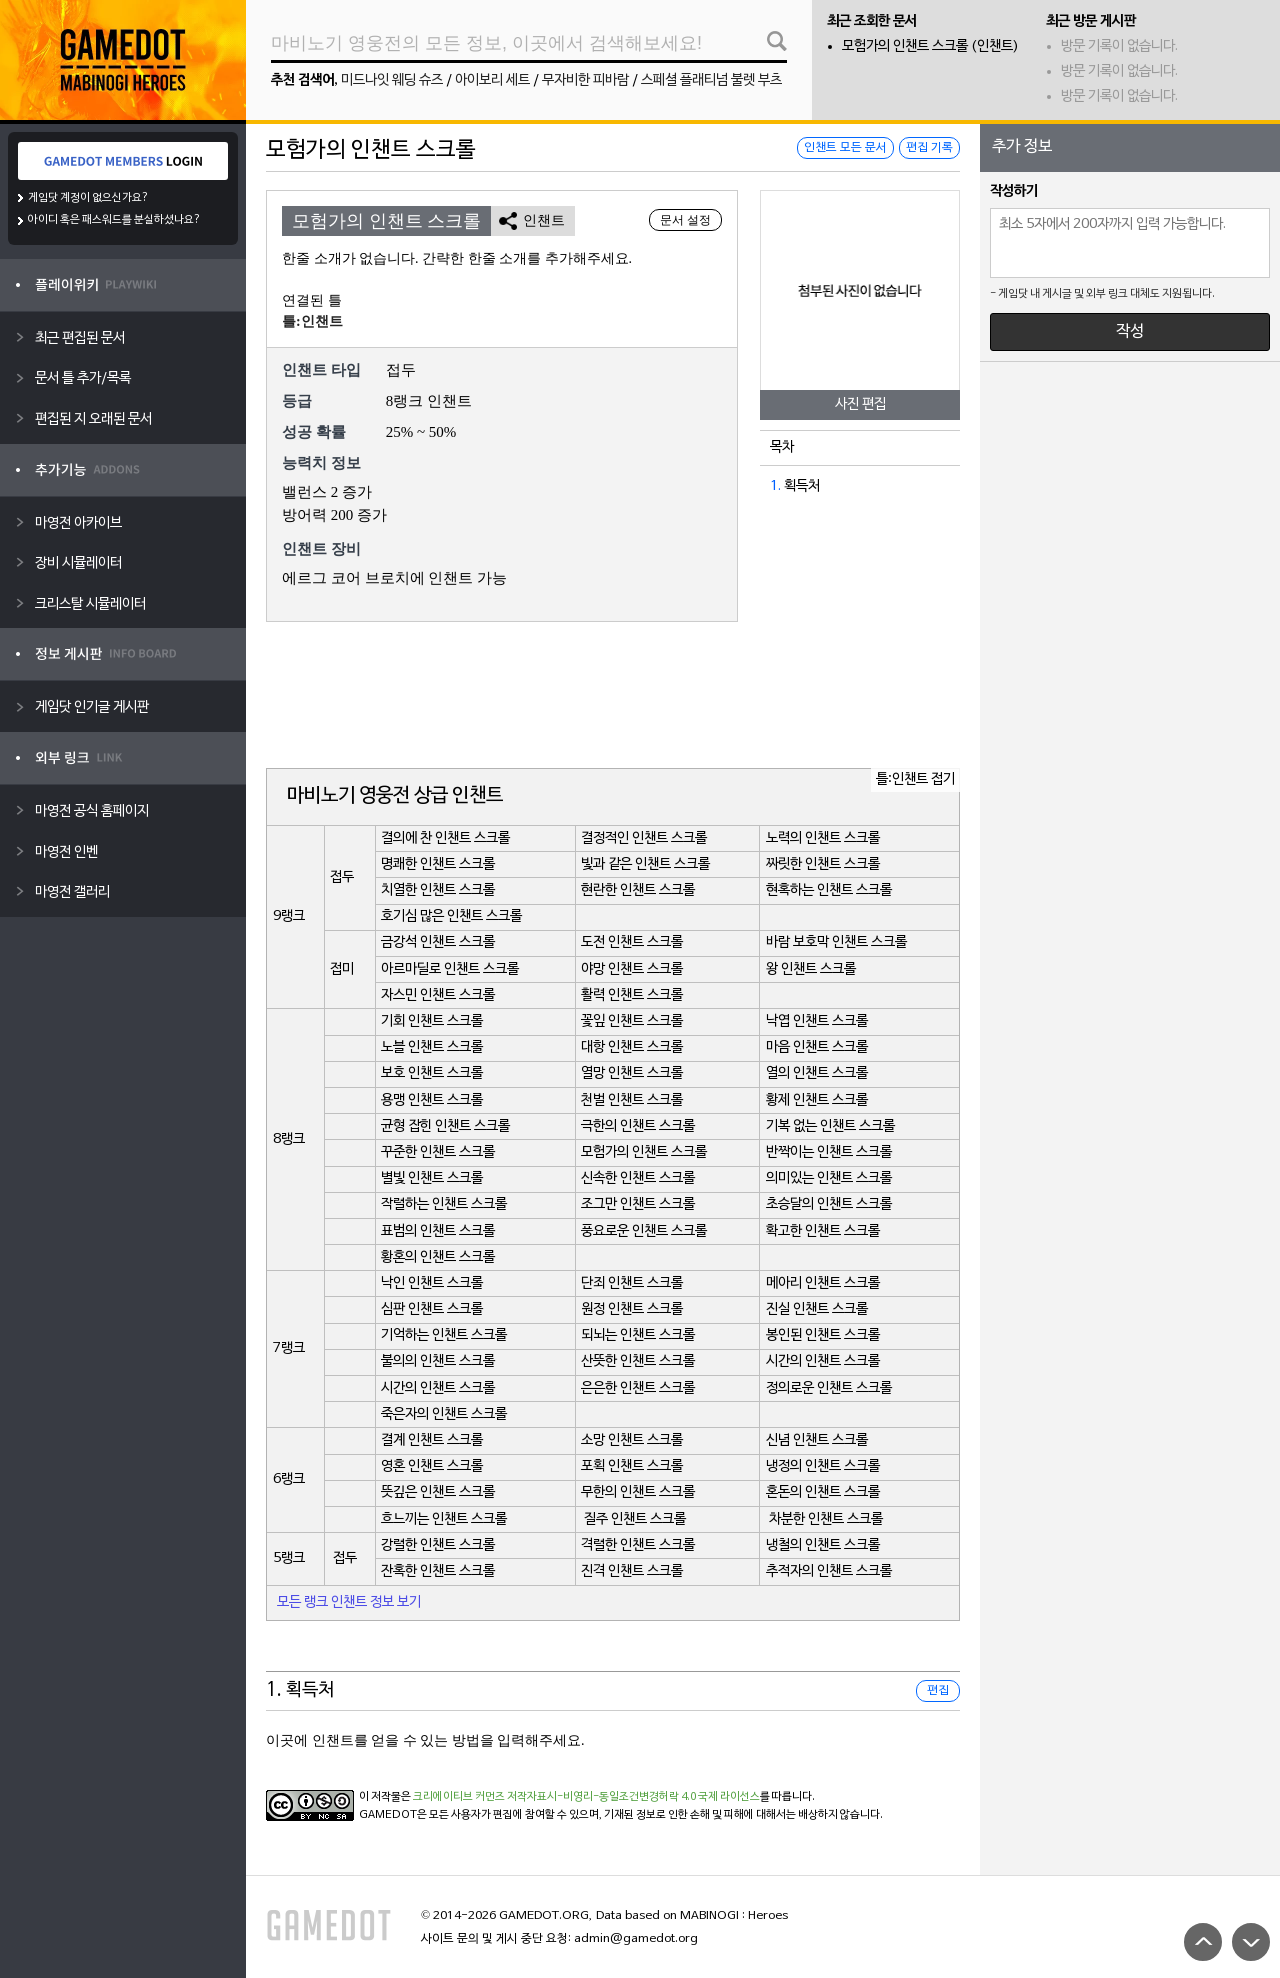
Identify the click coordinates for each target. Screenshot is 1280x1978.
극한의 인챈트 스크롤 (638, 1126)
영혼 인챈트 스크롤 (432, 1466)
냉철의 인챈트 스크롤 (823, 1545)
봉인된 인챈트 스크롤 (823, 1335)
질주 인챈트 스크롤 (635, 1519)
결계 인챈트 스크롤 (432, 1440)
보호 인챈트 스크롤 (432, 1073)
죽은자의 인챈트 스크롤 (444, 1414)
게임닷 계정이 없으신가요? (88, 198)
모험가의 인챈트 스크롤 (644, 1152)
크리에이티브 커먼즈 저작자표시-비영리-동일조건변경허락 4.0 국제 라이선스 (586, 1797)
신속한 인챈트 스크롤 (638, 1178)
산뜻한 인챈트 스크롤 (638, 1361)
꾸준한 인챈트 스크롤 (438, 1152)
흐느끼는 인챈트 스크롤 (444, 1519)
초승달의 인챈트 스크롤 (829, 1204)
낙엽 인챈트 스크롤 (817, 1021)
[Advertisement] (613, 697)
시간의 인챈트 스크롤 (823, 1361)
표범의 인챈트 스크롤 (438, 1231)
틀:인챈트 (312, 321)
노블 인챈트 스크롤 (432, 1047)
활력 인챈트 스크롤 (632, 995)
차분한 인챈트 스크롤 (826, 1519)
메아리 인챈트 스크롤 (823, 1283)
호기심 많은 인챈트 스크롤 (451, 916)
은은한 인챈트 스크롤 (638, 1388)
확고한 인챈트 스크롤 (823, 1231)
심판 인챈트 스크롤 (432, 1309)
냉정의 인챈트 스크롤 (823, 1466)
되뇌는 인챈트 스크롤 (638, 1335)
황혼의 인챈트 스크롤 (438, 1257)
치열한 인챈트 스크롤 (438, 890)
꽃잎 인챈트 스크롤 (632, 1021)
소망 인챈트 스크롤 (632, 1440)
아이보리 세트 (492, 80)
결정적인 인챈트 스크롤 (644, 838)
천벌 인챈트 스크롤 (632, 1100)
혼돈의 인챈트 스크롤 (823, 1492)
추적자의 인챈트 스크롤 (829, 1571)
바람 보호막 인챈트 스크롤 (836, 942)
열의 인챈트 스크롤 (817, 1073)
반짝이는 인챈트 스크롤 (829, 1152)
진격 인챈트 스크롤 (632, 1571)
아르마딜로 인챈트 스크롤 (450, 969)
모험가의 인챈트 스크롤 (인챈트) (930, 46)
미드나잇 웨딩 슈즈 (392, 80)
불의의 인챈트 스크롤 (438, 1361)
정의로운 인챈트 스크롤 (829, 1388)
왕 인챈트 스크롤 (811, 969)
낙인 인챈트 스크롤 (432, 1283)
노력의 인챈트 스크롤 (823, 838)
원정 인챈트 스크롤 (632, 1309)
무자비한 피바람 (585, 80)
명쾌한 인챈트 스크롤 (438, 864)
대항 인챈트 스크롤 (632, 1047)
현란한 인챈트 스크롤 (638, 890)
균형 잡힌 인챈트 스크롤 (445, 1126)
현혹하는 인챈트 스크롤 (829, 890)
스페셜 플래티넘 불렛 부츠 (711, 80)
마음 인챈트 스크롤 (817, 1047)
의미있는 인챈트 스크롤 (829, 1178)
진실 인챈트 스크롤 (817, 1309)
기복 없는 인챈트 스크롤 (830, 1126)
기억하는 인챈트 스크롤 (444, 1335)
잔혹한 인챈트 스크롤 (438, 1571)
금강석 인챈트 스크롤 (438, 942)
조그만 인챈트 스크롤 (638, 1204)
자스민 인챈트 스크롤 (438, 995)
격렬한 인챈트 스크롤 (638, 1545)
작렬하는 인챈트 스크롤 (444, 1204)
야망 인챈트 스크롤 (632, 969)
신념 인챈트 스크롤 (817, 1440)
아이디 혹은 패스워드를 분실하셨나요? (114, 220)
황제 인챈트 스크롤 (817, 1100)
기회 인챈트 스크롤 (432, 1021)
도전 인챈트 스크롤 (632, 942)
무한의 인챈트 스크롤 (638, 1492)
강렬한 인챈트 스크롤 (438, 1545)
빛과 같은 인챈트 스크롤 (645, 864)
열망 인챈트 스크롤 (632, 1073)
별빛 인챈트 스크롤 (432, 1178)
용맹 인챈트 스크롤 (432, 1100)
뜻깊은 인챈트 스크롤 (438, 1492)
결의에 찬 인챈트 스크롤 (445, 838)
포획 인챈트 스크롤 (632, 1466)
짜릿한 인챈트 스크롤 (823, 864)
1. (775, 486)
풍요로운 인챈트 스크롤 (644, 1231)
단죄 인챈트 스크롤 (632, 1283)
